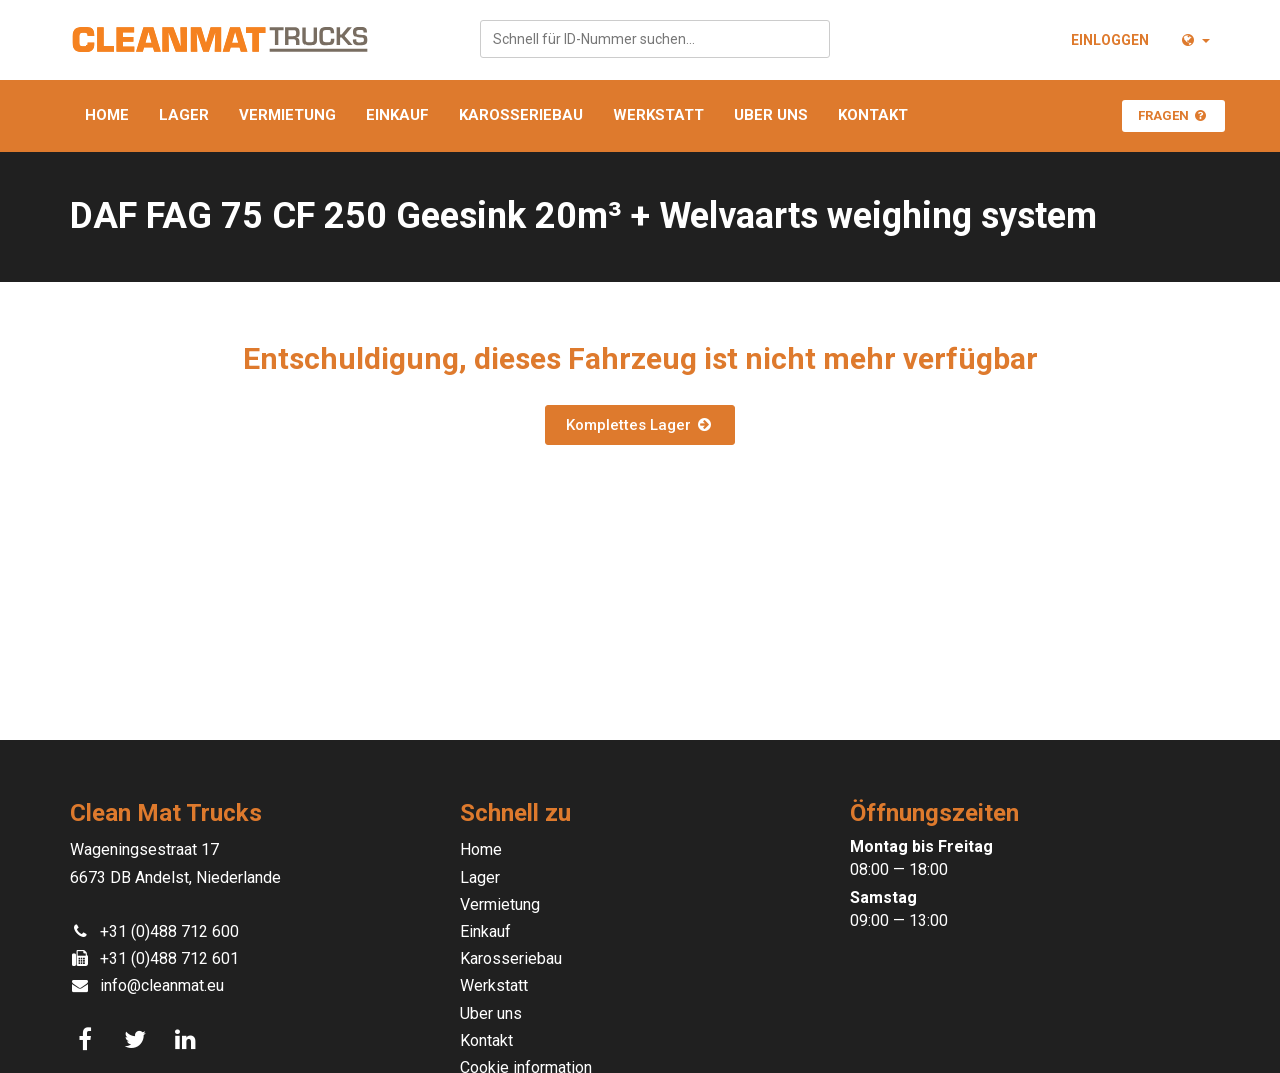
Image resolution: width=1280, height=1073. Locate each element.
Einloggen (1110, 40)
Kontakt (873, 115)
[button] (1194, 40)
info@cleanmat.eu (162, 985)
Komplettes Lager (640, 425)
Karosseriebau (521, 115)
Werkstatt (658, 115)
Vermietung (287, 115)
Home (107, 115)
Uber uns (771, 115)
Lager (184, 115)
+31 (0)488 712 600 (169, 931)
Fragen (1173, 115)
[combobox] (655, 39)
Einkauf (397, 115)
